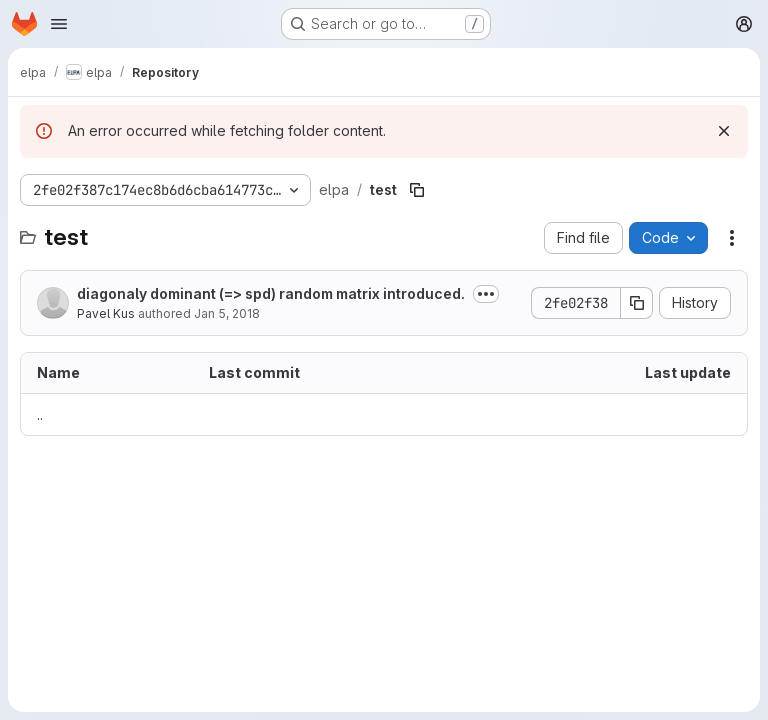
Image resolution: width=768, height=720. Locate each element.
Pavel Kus (106, 313)
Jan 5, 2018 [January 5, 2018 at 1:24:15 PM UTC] (227, 313)
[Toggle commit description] (486, 294)
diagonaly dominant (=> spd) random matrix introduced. (271, 293)
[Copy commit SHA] (637, 303)
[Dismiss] (724, 131)
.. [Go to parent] (40, 414)
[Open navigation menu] (59, 24)
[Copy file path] (417, 190)
